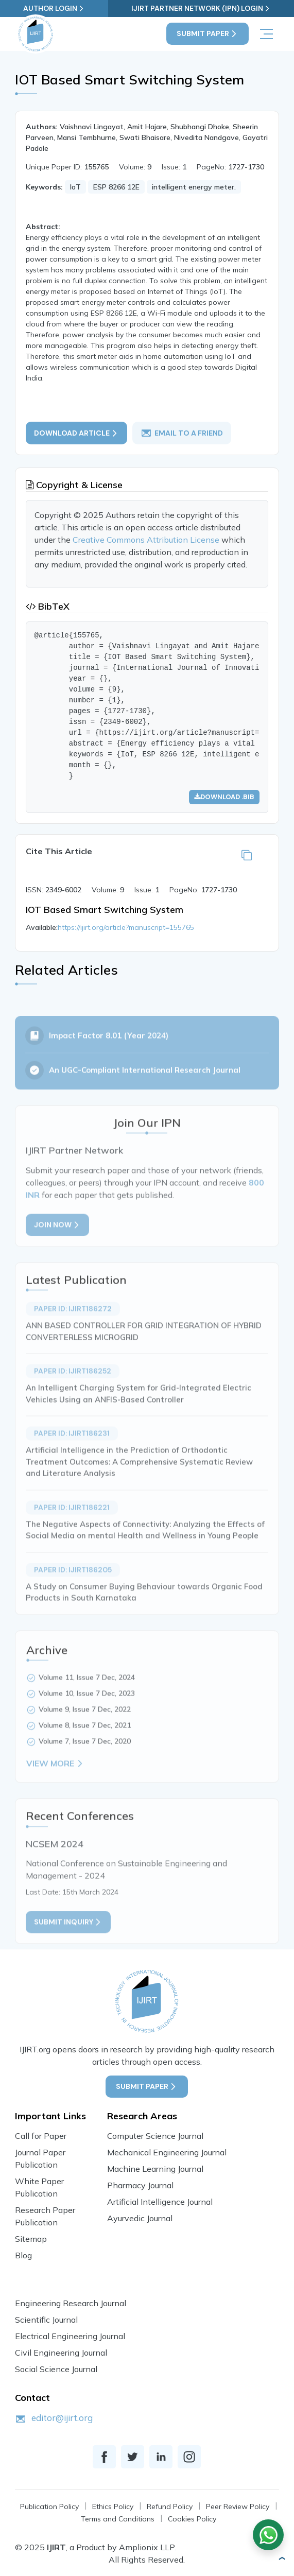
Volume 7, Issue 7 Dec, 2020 (85, 1760)
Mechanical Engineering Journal (167, 2152)
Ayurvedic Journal (139, 2218)
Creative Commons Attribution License (147, 539)
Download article (76, 433)
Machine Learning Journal (155, 2169)
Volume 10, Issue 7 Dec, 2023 (87, 1712)
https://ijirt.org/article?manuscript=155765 (126, 927)
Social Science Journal (56, 2369)
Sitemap (31, 2239)
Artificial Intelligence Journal (160, 2202)
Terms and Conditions (117, 2518)
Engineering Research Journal (70, 2303)
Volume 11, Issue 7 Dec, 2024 (87, 1696)
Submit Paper (207, 34)
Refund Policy (170, 2506)
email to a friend (182, 433)
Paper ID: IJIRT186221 (72, 1525)
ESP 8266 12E (116, 187)
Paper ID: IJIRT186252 (72, 1389)
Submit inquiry (68, 1941)
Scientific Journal (46, 2319)
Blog (23, 2255)
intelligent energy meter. (194, 187)
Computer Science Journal (155, 2136)
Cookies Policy (192, 2518)
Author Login (54, 8)
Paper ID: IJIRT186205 (73, 1588)
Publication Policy (49, 2506)
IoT (75, 187)
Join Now (57, 1243)
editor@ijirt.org (62, 2417)
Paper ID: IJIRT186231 (72, 1452)
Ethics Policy (112, 2506)
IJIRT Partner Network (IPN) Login (201, 8)
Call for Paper (40, 2136)
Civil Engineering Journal (61, 2352)
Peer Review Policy (237, 2506)
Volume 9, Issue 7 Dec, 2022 (85, 1728)
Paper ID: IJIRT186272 (73, 1327)
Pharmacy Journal (140, 2185)
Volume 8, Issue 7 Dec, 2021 (85, 1744)
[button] (281, 2558)
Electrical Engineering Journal (70, 2336)
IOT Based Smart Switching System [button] (104, 909)
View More (55, 1782)
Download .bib (224, 796)
